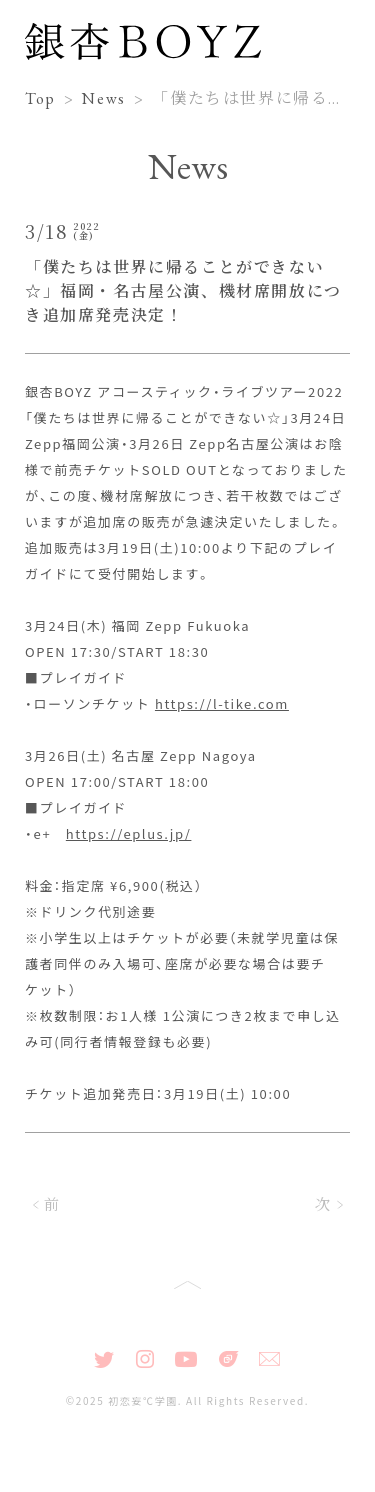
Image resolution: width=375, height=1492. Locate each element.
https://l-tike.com (222, 703)
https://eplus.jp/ (129, 833)
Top (40, 98)
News (103, 98)
